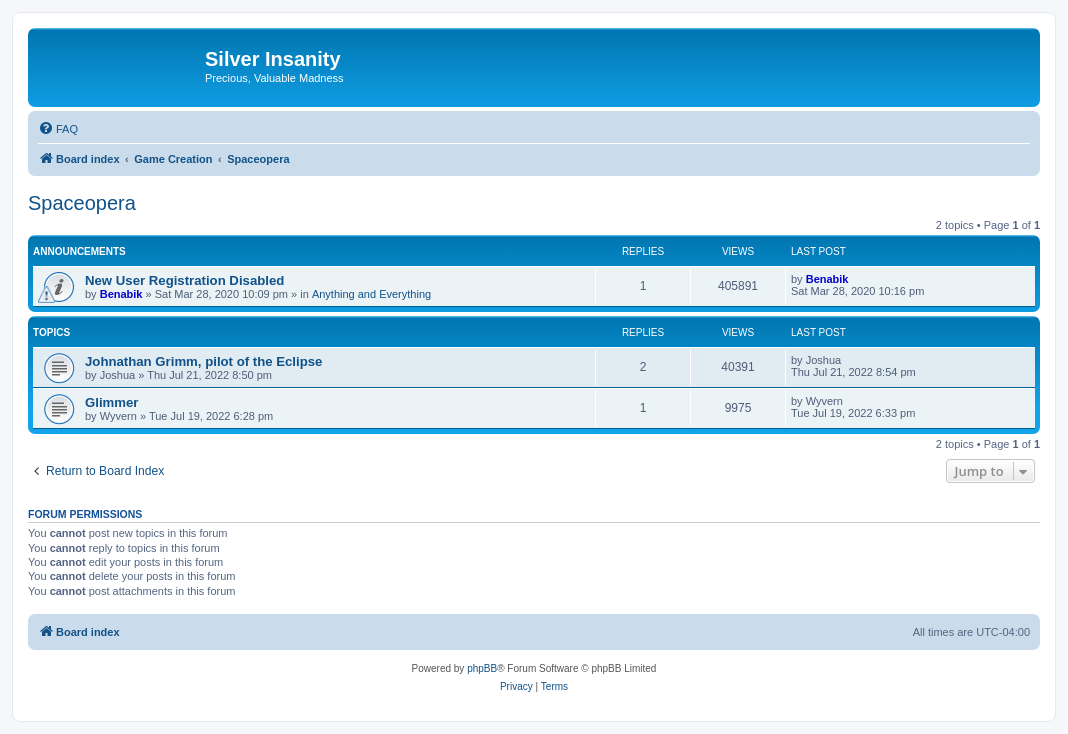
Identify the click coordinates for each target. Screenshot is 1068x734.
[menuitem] (58, 129)
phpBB (482, 668)
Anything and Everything (371, 294)
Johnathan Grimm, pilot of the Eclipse (203, 361)
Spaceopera (82, 203)
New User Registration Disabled (184, 280)
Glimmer (112, 402)
